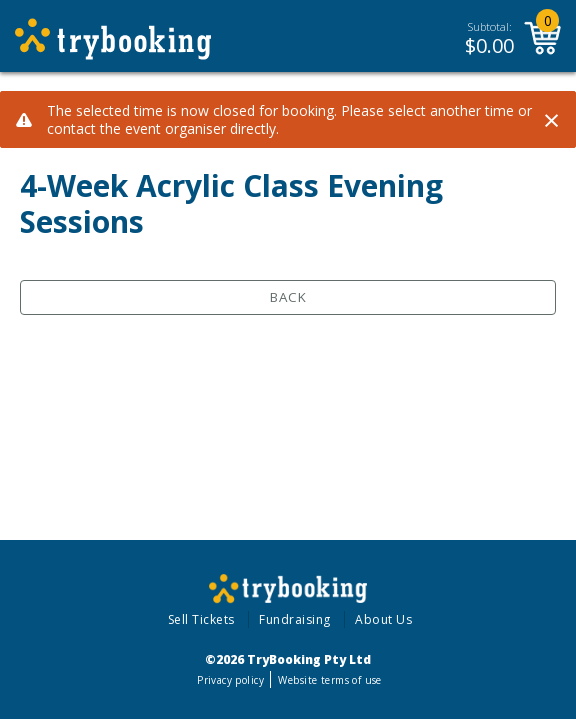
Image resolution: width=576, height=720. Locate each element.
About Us (383, 619)
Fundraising (295, 619)
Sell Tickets (201, 619)
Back (288, 297)
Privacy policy (230, 680)
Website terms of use (329, 680)
